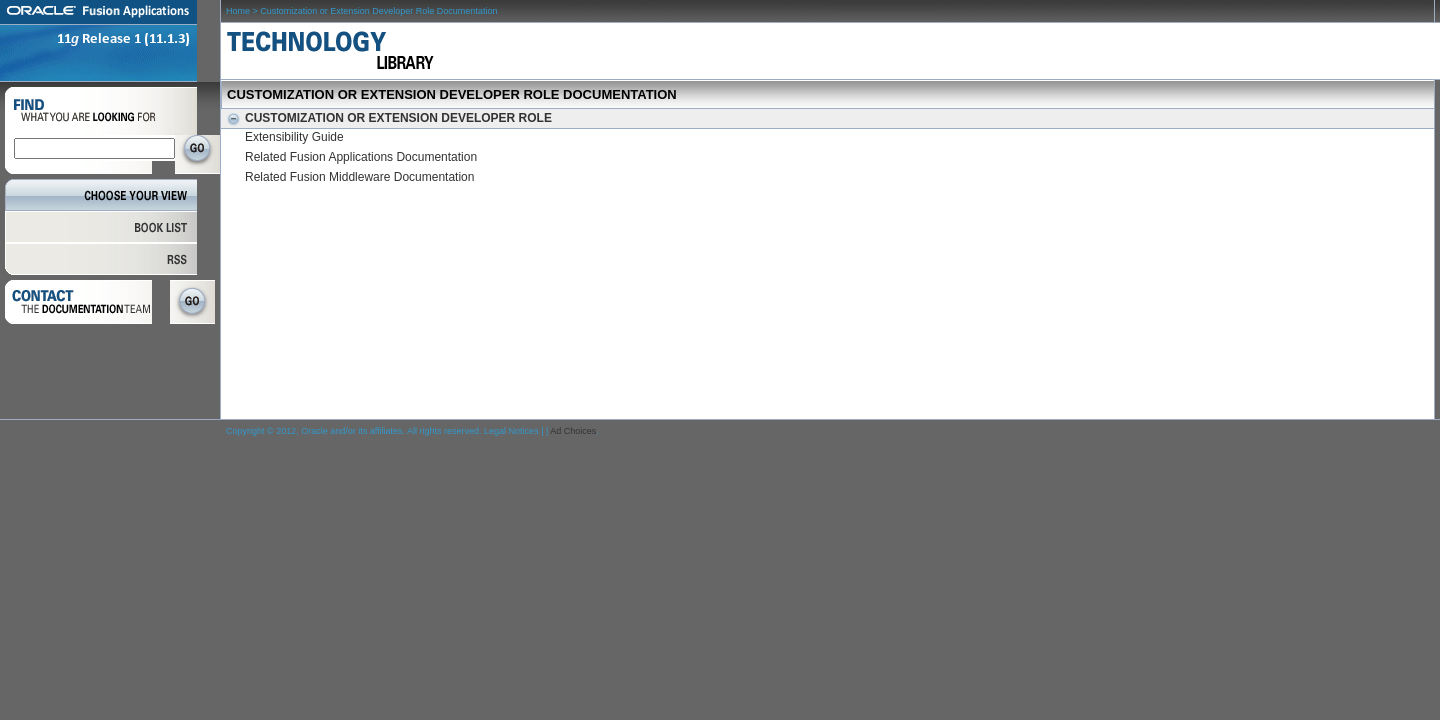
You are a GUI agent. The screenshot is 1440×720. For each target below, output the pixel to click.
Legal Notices (511, 431)
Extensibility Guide (294, 137)
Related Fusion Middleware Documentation (359, 177)
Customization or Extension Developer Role (386, 118)
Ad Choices (573, 431)
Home (238, 11)
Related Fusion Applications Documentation (361, 157)
